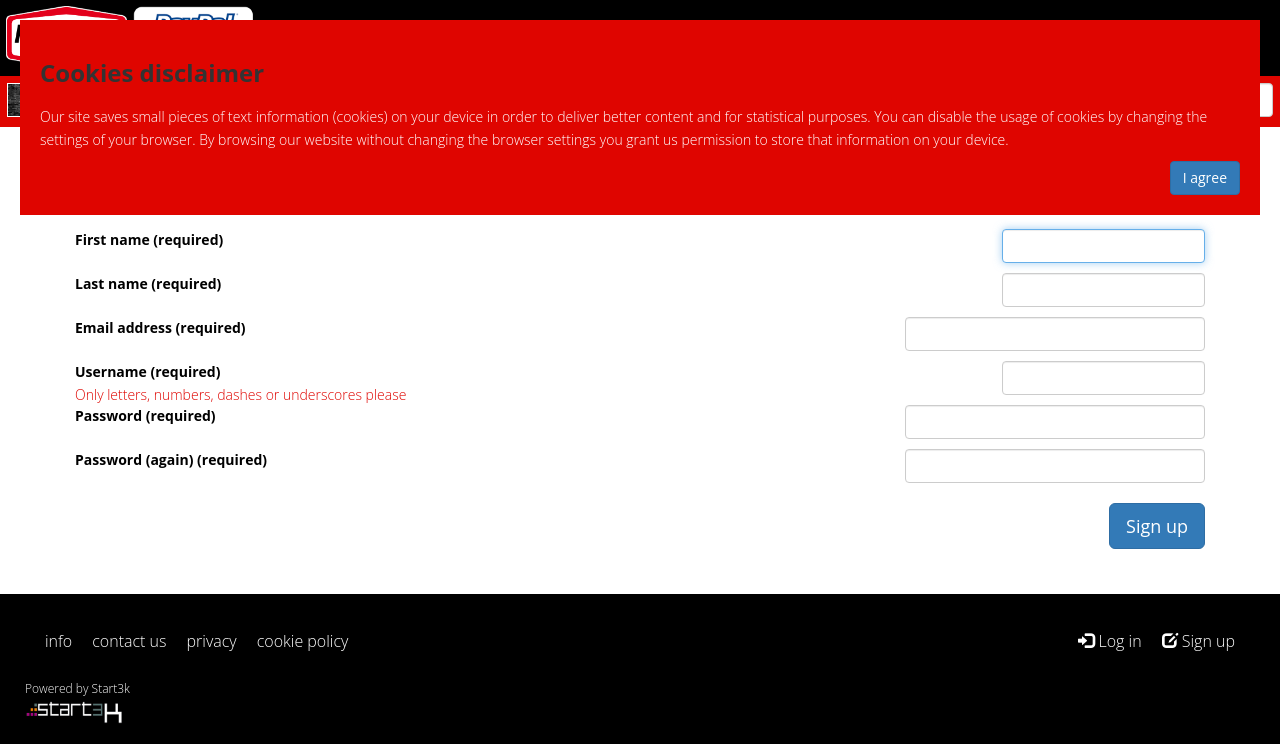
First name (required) (149, 239)
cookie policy (303, 641)
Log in (1109, 641)
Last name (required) (148, 283)
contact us (129, 641)
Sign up (1198, 641)
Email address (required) (160, 327)
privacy (212, 641)
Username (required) (147, 371)
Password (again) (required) (171, 459)
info (58, 641)
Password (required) (145, 415)
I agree (1205, 177)
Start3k (111, 688)
